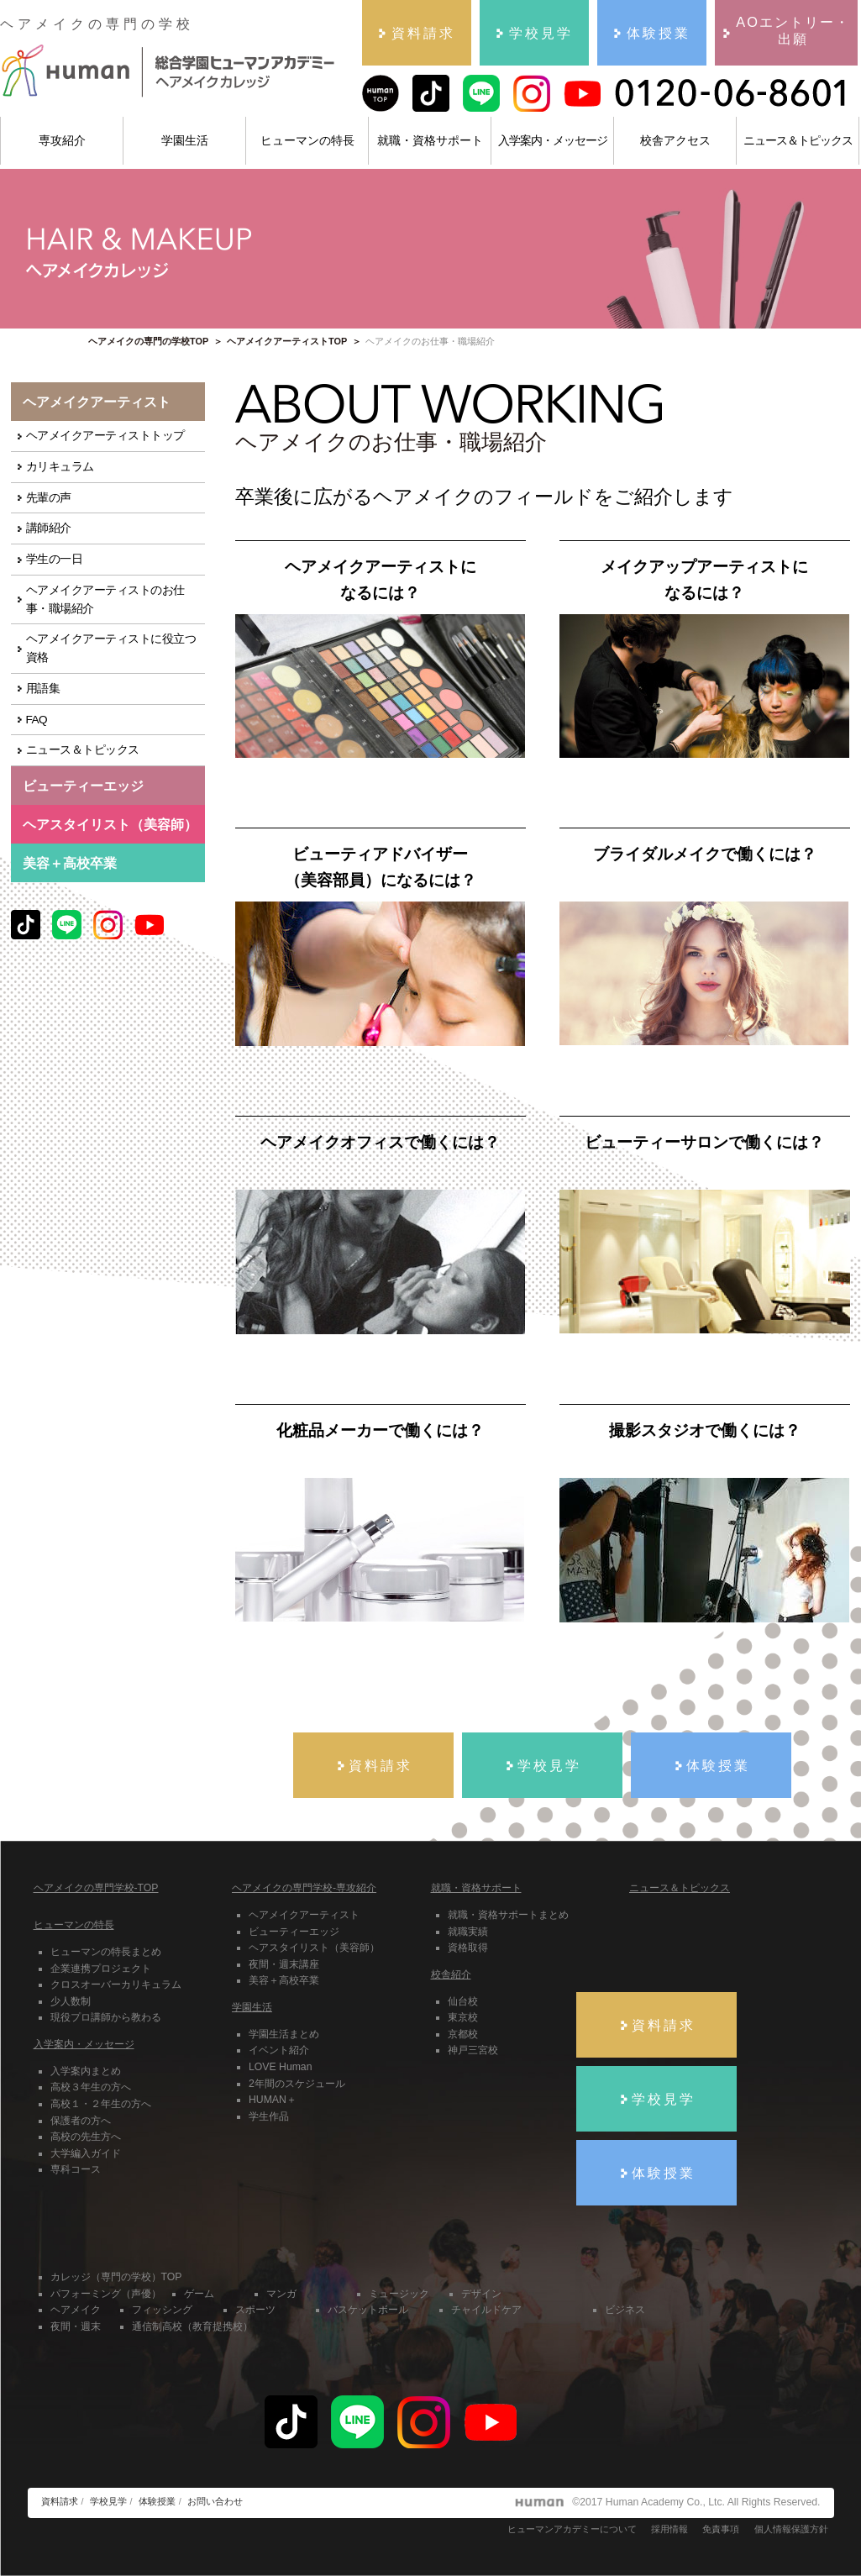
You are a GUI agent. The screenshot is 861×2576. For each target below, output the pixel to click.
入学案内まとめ (85, 2071)
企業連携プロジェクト (100, 1968)
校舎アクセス (675, 140)
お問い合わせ (215, 2501)
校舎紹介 (451, 1974)
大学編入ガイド (85, 2153)
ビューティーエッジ (294, 1931)
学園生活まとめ (284, 2034)
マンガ (281, 2294)
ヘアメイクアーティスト (304, 1915)
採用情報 (669, 2529)
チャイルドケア (486, 2310)
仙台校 (463, 2001)
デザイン (481, 2294)
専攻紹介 (62, 140)
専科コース (75, 2169)
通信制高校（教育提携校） (192, 2326)
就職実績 (468, 1931)
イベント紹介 (279, 2050)
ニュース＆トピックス (798, 140)
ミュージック (399, 2294)
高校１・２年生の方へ (100, 2104)
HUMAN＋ (273, 2099)
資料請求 (59, 2501)
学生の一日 (54, 559)
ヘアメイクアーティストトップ (105, 435)
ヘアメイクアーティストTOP (287, 341)
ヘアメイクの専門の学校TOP (148, 341)
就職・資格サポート (430, 140)
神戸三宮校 (473, 2050)
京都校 (463, 2034)
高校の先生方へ (85, 2136)
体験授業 (157, 2501)
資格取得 (468, 1947)
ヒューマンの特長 (307, 140)
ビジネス (625, 2310)
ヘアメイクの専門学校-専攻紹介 (304, 1888)
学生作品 (269, 2116)
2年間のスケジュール (297, 2084)
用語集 (43, 688)
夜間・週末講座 (284, 1964)
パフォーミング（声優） (105, 2294)
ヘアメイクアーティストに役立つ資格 (111, 648)
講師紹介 (48, 528)
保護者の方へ (80, 2121)
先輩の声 (48, 498)
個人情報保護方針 (791, 2529)
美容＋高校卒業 (70, 862)
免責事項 (720, 2529)
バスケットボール (368, 2310)
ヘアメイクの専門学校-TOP (96, 1888)
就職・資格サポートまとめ (508, 1915)
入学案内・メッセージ (552, 140)
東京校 (463, 2017)
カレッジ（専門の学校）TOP (116, 2277)
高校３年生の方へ (90, 2087)
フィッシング (162, 2310)
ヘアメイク (75, 2310)
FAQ (37, 719)
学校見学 (108, 2501)
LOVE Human (280, 2067)
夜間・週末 (75, 2326)
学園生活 (184, 140)
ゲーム (199, 2294)
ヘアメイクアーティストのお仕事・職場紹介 (105, 599)
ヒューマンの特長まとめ (105, 1952)
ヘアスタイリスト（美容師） (314, 1947)
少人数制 (70, 2001)
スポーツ (255, 2310)
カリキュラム (60, 466)
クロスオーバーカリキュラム (115, 1984)
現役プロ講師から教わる (105, 2017)
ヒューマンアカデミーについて (572, 2529)
